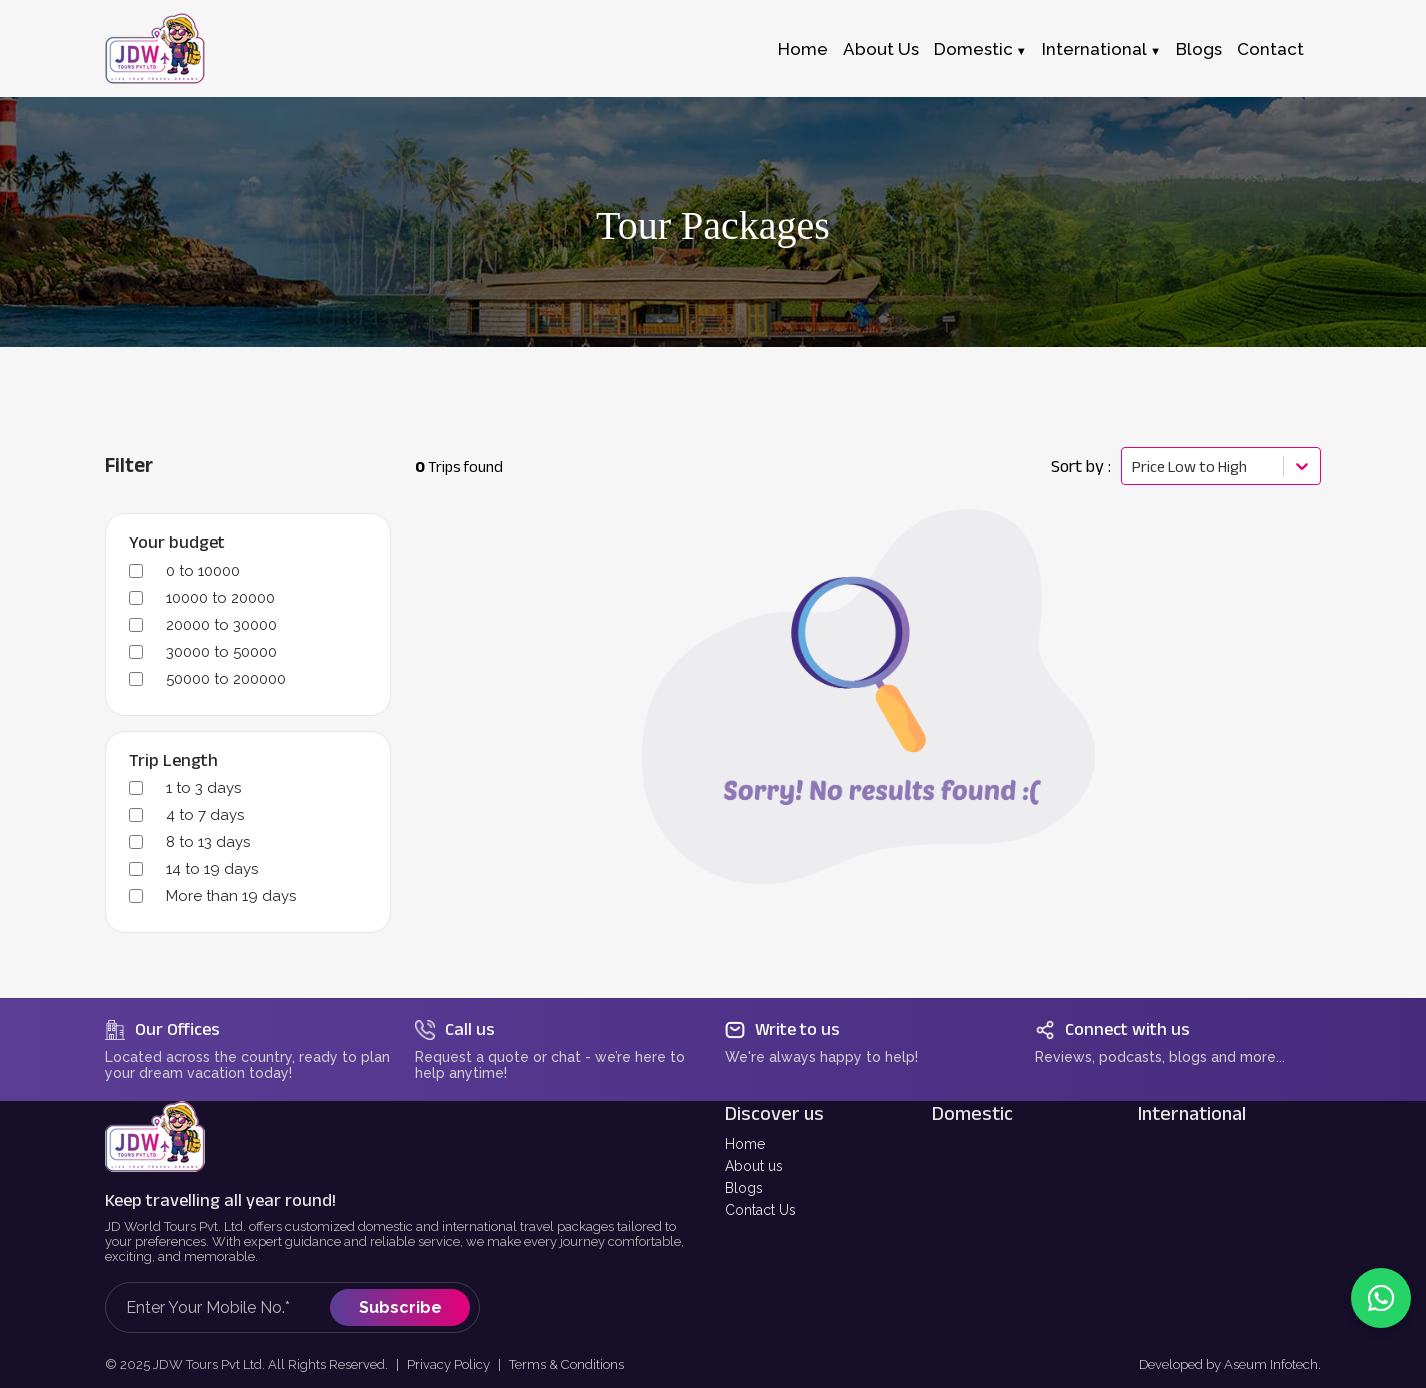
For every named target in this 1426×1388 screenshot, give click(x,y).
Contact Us (760, 1210)
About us (754, 1166)
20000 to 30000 (221, 625)
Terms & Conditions (566, 1364)
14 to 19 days (212, 869)
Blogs (1199, 49)
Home (803, 49)
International (1094, 49)
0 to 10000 (203, 571)
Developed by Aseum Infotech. (1230, 1364)
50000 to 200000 (226, 679)
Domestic (973, 49)
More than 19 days (231, 896)
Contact (1270, 49)
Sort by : (1081, 466)
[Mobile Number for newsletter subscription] (228, 1307)
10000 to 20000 (220, 598)
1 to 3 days (203, 788)
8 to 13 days (208, 842)
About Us (881, 49)
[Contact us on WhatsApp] (1381, 1298)
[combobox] (1133, 466)
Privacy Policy (448, 1364)
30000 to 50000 (221, 652)
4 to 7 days (205, 815)
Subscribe (400, 1307)
